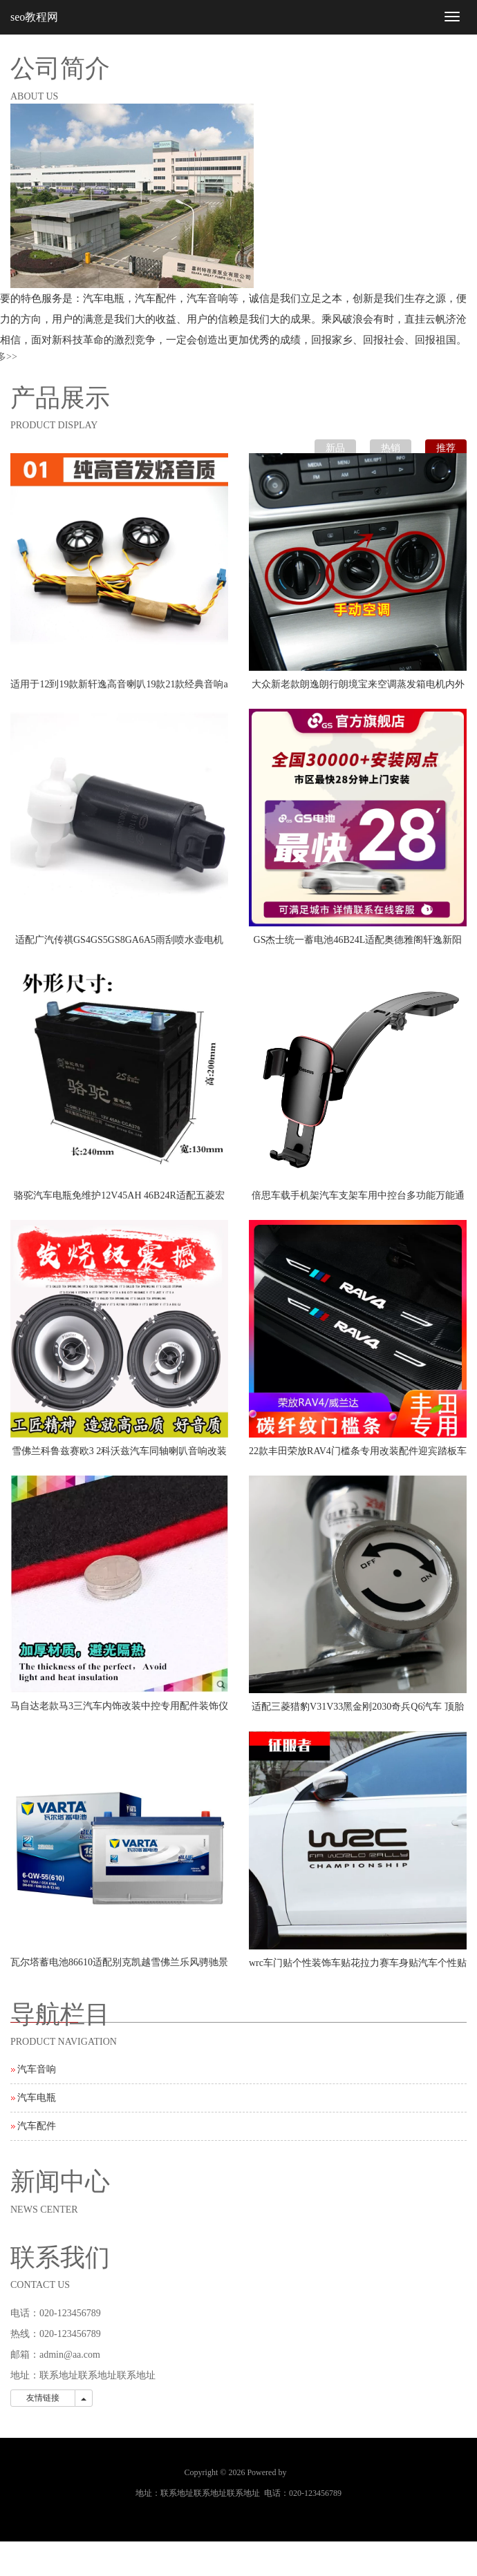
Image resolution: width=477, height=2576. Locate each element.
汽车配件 (36, 2126)
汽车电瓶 (36, 2097)
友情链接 (43, 2398)
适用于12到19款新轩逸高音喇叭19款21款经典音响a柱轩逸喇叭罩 (118, 688)
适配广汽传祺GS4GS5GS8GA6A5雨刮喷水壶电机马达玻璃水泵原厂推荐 (119, 944)
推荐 (446, 448)
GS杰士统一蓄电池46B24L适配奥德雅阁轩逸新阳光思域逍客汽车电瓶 (358, 944)
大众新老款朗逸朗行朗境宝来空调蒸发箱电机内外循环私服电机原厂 (358, 688)
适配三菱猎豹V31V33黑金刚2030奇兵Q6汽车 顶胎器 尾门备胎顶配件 (358, 1711)
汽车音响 (36, 2069)
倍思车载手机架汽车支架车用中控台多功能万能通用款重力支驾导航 (358, 1200)
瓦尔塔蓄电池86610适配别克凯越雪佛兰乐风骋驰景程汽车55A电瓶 (119, 1966)
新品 (335, 448)
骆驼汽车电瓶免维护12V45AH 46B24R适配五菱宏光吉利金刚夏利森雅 (119, 1200)
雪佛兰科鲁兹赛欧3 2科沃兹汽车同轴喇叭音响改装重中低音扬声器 (119, 1455)
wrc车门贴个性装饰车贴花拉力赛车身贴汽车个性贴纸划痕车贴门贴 (358, 1967)
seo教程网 (34, 17)
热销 (390, 448)
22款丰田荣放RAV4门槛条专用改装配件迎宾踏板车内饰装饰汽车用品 (358, 1455)
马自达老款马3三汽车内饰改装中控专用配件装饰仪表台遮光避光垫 (119, 1710)
